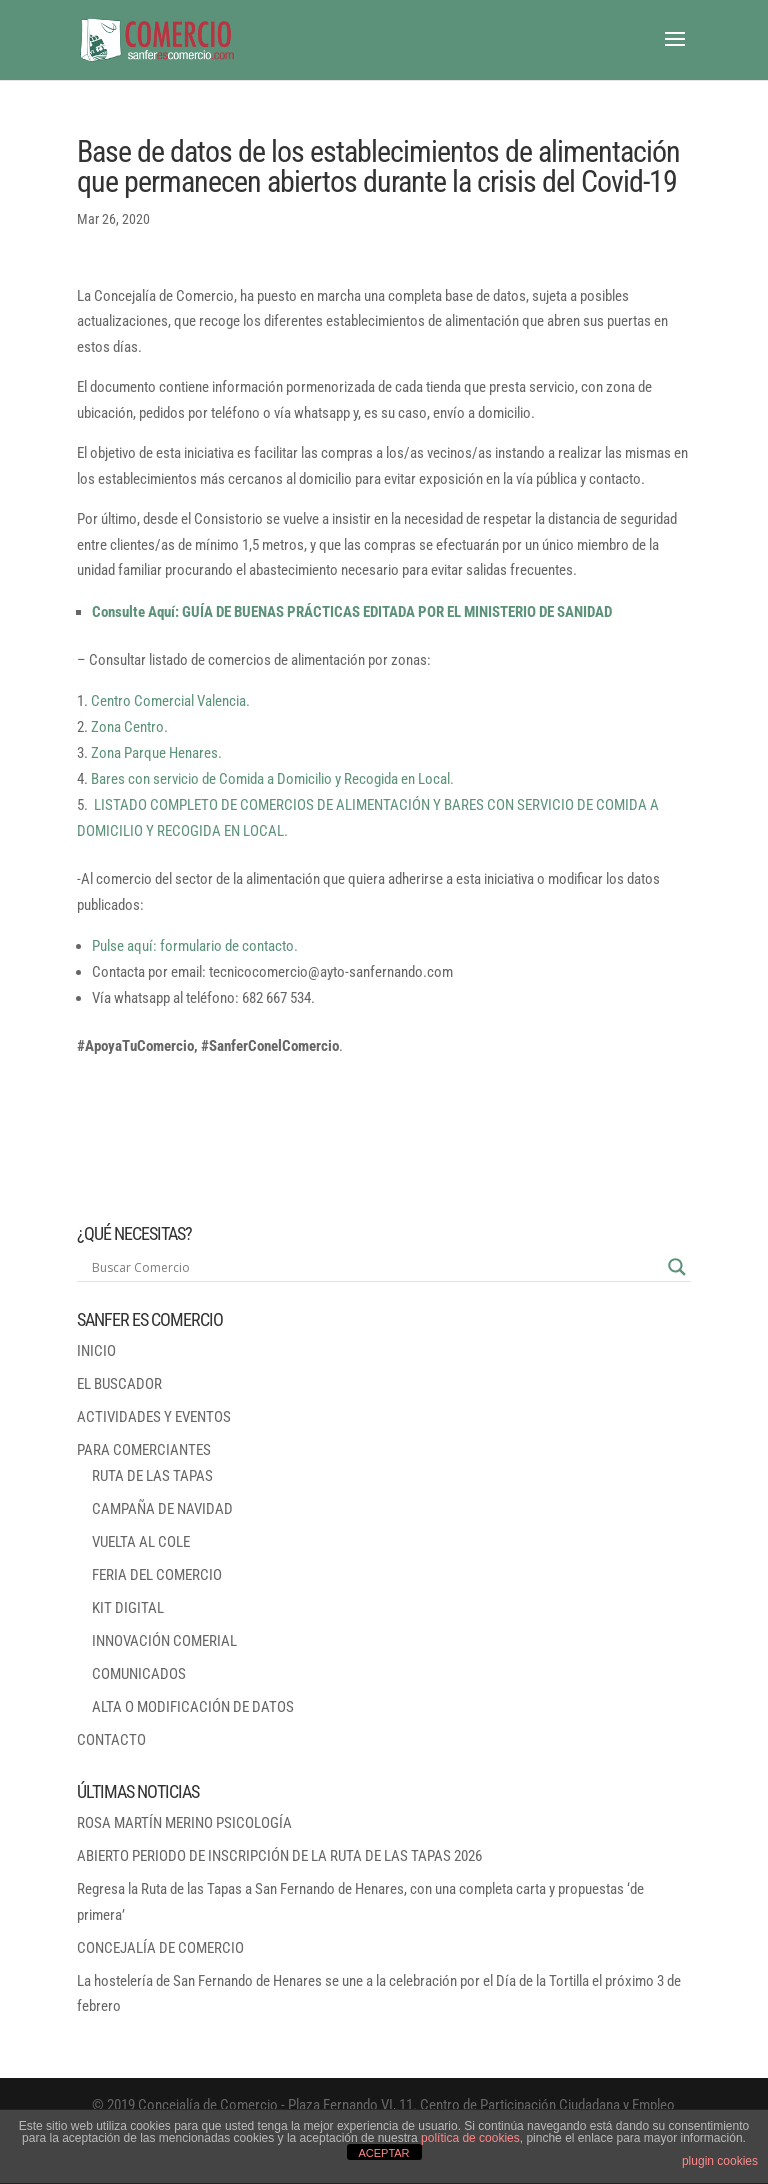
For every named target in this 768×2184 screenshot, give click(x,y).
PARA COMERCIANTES (144, 1450)
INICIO (96, 1351)
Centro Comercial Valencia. (170, 701)
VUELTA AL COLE (141, 1542)
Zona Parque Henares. (156, 753)
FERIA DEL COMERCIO (157, 1575)
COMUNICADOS (139, 1674)
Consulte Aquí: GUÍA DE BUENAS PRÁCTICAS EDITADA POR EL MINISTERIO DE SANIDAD (352, 612)
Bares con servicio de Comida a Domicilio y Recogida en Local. (272, 779)
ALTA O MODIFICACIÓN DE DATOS (193, 1707)
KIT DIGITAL (128, 1608)
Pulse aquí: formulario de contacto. (195, 946)
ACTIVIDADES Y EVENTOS (154, 1417)
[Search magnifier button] (677, 1267)
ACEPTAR (383, 2153)
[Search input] (375, 1267)
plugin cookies (720, 2161)
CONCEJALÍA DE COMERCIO (160, 1948)
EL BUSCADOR (119, 1384)
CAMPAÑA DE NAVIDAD (162, 1509)
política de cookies (470, 2138)
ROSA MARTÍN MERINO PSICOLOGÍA (184, 1823)
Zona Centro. (129, 727)
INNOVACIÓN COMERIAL (164, 1641)
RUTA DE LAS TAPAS (152, 1476)
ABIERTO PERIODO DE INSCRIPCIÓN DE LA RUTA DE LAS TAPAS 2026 (279, 1856)
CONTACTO (111, 1740)
